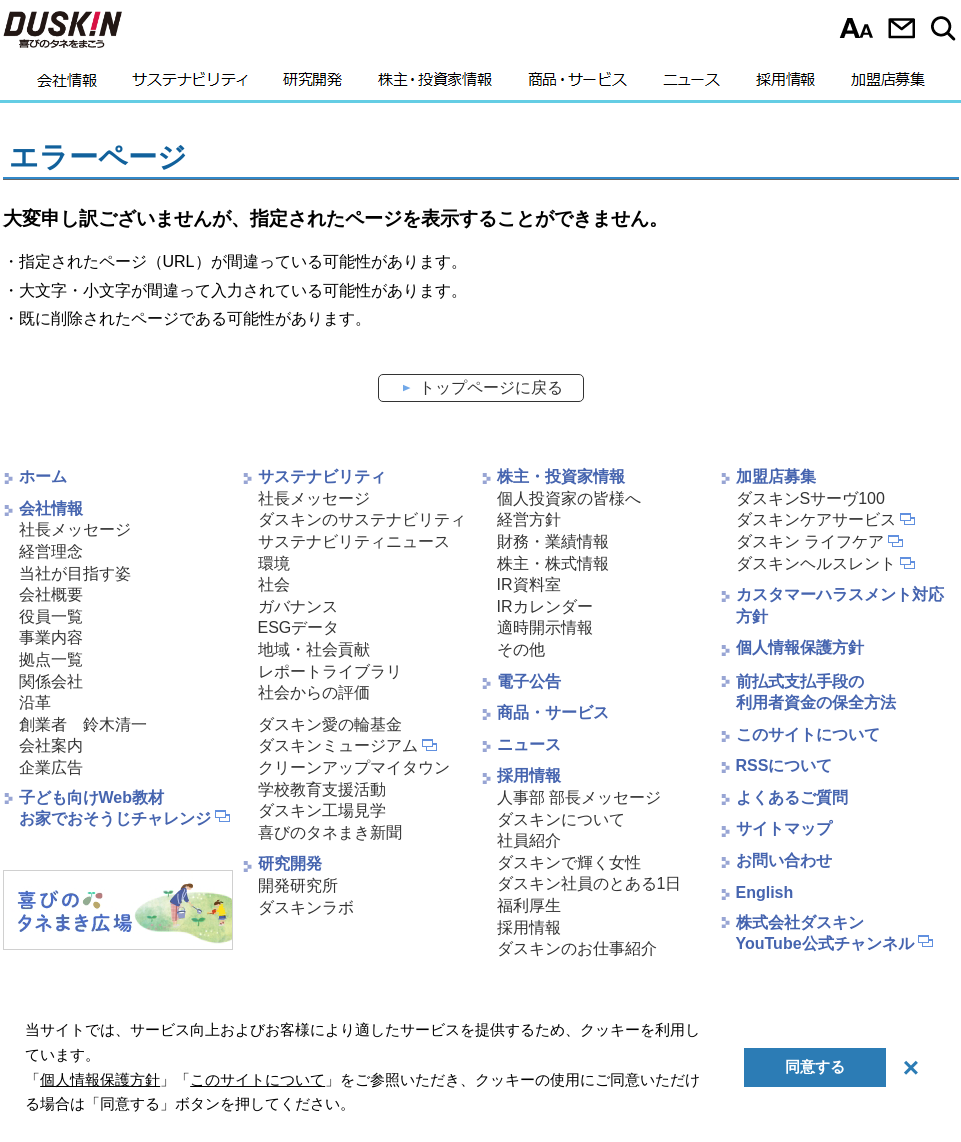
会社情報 (67, 85)
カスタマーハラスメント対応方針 (840, 605)
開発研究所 (298, 885)
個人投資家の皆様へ (569, 498)
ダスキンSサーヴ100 (810, 498)
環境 (274, 563)
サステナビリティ (190, 85)
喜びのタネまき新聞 (330, 832)
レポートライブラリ (330, 671)
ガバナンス (298, 606)
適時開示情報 (545, 627)
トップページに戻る (491, 387)
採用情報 (785, 85)
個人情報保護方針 (800, 647)
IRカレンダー (545, 606)
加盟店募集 (888, 85)
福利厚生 (529, 905)
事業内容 (51, 637)
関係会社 (51, 681)
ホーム (43, 476)
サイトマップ (784, 828)
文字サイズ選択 (856, 28)
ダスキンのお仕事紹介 (577, 948)
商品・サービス (577, 85)
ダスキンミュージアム (338, 745)
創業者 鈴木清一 (83, 724)
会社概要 (51, 594)
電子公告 (529, 681)
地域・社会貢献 (314, 649)
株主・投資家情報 (435, 85)
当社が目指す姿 (75, 573)
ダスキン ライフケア (810, 541)
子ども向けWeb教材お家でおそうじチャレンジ (115, 808)
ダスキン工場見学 (322, 810)
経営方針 (529, 519)
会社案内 (51, 745)
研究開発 (312, 85)
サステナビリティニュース (354, 541)
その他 (521, 649)
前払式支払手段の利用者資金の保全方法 (816, 692)
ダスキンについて (561, 819)
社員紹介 (529, 840)
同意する (815, 1066)
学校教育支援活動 (322, 789)
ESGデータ (299, 627)
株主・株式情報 (553, 563)
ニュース (691, 85)
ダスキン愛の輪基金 (330, 724)
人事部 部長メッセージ (579, 797)
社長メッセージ (75, 529)
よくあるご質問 (792, 797)
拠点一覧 (51, 659)
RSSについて (784, 765)
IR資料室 (529, 584)
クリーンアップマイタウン (354, 767)
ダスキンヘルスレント (816, 563)
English (765, 892)
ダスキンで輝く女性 (569, 862)
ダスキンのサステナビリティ (362, 519)
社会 (274, 584)
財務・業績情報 (553, 541)
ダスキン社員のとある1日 (589, 883)
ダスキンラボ (306, 907)
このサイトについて (808, 734)
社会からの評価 (314, 692)
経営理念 (51, 551)
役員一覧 (51, 616)
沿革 (35, 702)
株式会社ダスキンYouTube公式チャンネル (825, 933)
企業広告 (51, 767)
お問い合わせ (901, 28)
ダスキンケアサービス (816, 519)
